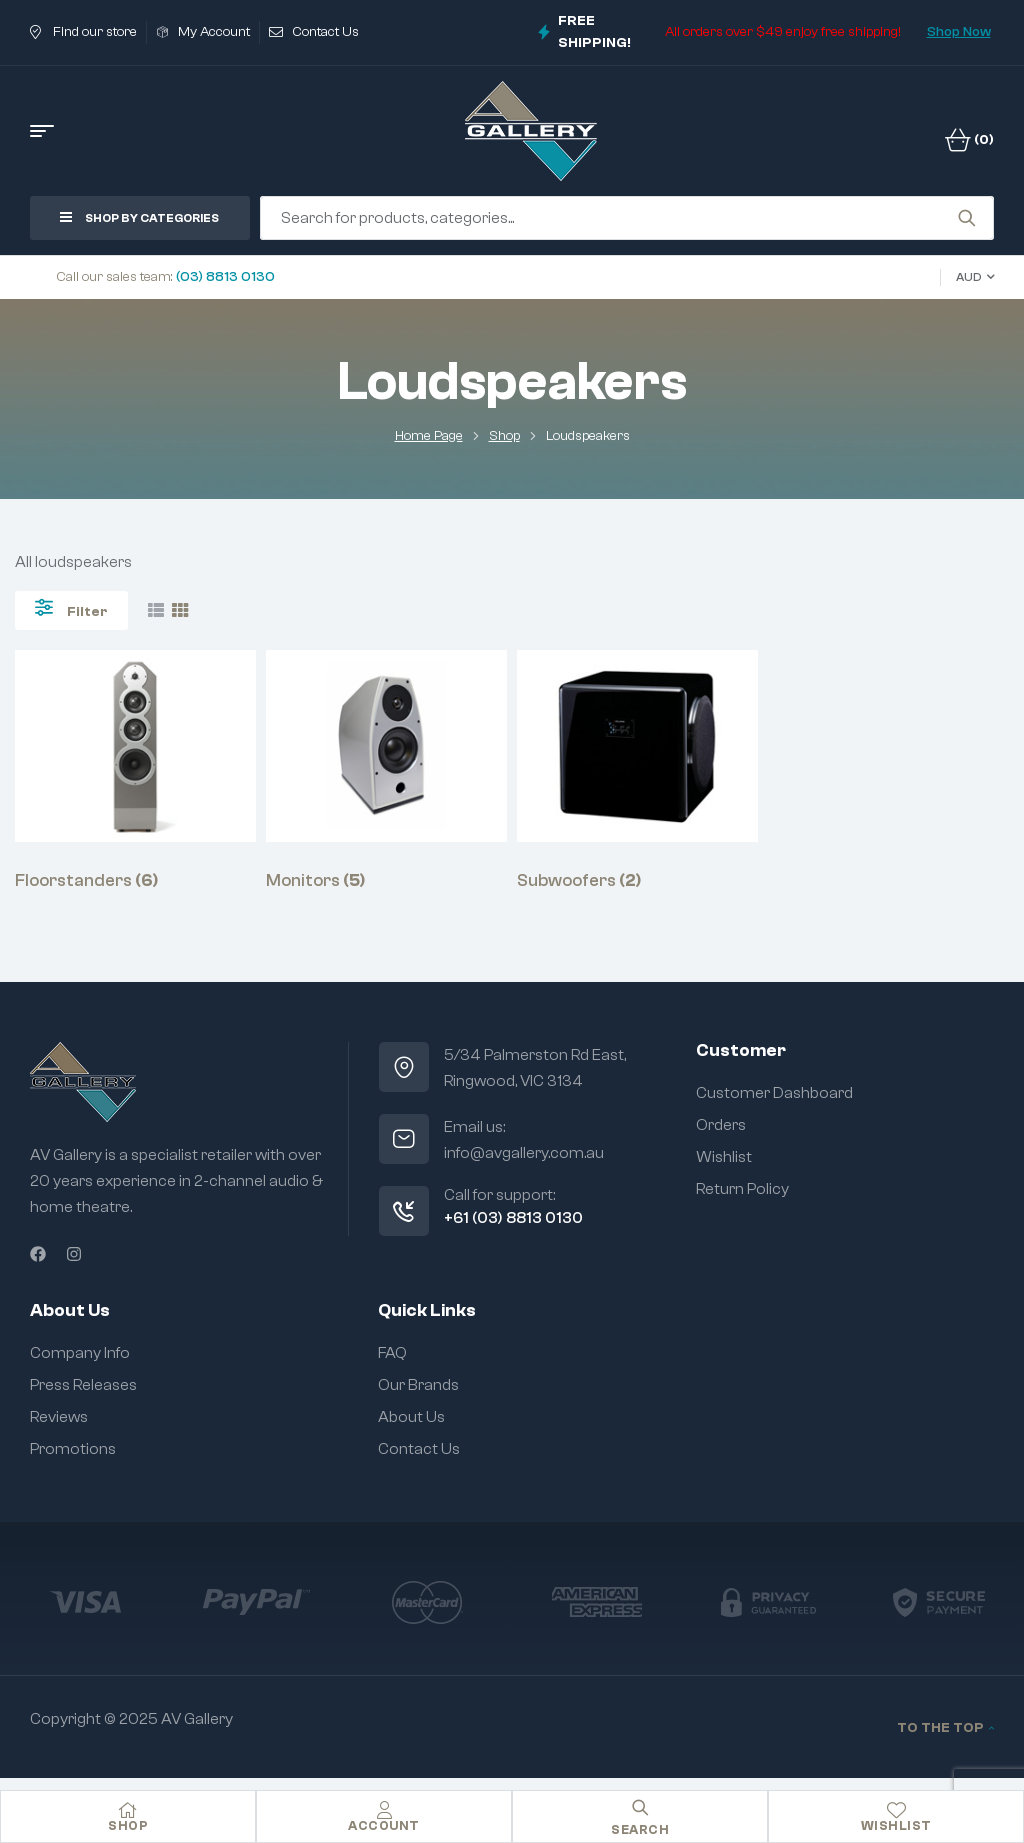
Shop (504, 436)
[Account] (384, 1810)
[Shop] (128, 1810)
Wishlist (896, 1825)
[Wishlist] (896, 1810)
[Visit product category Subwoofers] (637, 771)
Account (384, 1825)
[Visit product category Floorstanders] (135, 771)
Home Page (429, 436)
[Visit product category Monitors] (386, 771)
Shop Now (959, 32)
